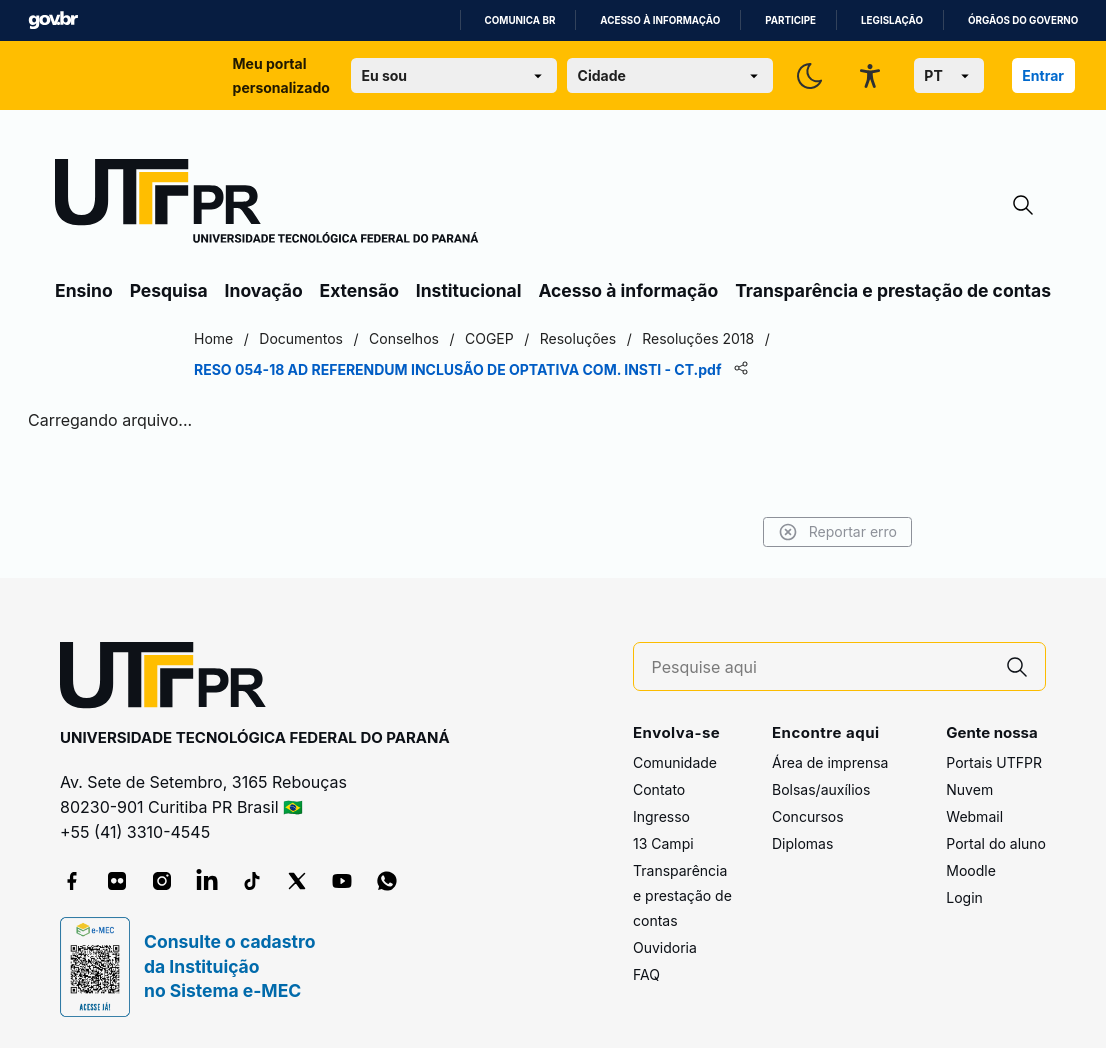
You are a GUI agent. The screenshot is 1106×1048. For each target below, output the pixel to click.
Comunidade (675, 762)
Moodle (971, 870)
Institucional (469, 290)
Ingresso (661, 816)
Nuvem (969, 789)
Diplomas (802, 843)
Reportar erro (837, 532)
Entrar (1043, 75)
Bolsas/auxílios (821, 789)
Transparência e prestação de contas (893, 290)
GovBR (53, 20)
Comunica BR (520, 20)
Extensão (359, 290)
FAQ (646, 974)
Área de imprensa (830, 762)
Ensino (84, 290)
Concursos (808, 816)
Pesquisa (169, 290)
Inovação (264, 290)
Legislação (892, 20)
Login (964, 897)
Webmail (974, 816)
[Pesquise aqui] (821, 667)
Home (213, 338)
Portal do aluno (996, 843)
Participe (790, 20)
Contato (659, 789)
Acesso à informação (660, 20)
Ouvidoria (665, 947)
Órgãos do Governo (1023, 20)
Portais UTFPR (994, 762)
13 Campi (663, 843)
